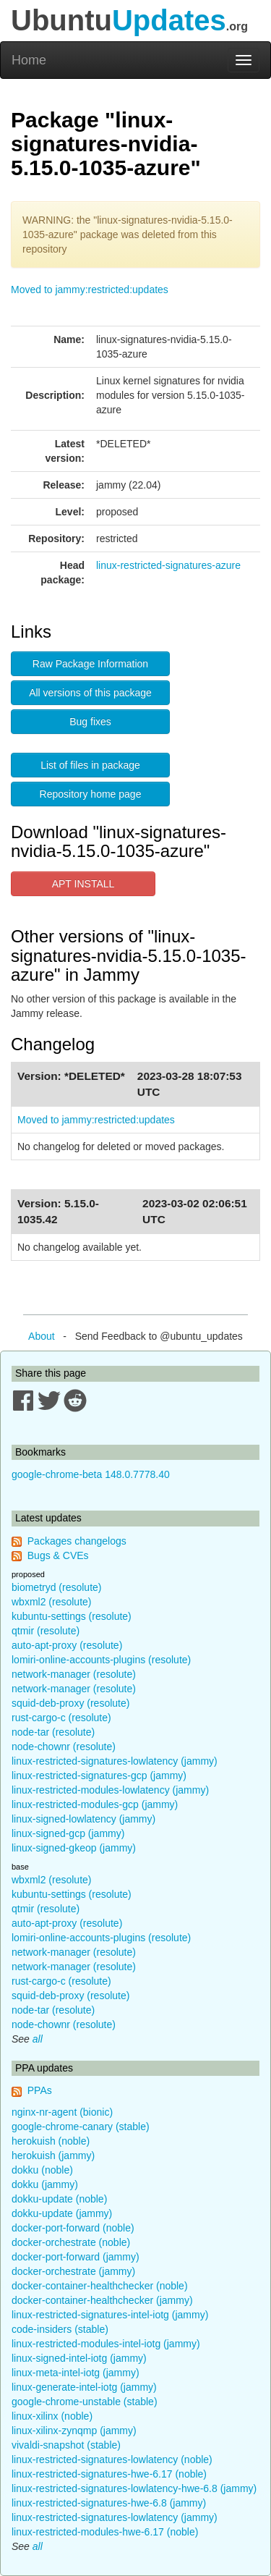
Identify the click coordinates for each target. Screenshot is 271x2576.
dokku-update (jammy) (62, 2213)
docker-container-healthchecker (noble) (100, 2286)
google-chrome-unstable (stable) (85, 2401)
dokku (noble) (42, 2170)
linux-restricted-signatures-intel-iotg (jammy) (110, 2314)
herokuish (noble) (51, 2141)
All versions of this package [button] (90, 692)
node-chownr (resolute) (64, 1746)
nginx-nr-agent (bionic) (62, 2112)
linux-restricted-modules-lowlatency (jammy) (110, 1790)
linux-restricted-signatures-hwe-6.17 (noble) (109, 2474)
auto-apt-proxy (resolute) (67, 1645)
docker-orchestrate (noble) (71, 2242)
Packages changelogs (76, 1541)
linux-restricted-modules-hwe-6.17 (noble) (105, 2532)
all (38, 2039)
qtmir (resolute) (45, 1631)
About (41, 1336)
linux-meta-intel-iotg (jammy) (75, 2372)
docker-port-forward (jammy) (75, 2257)
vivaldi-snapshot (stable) (66, 2445)
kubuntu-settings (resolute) (72, 1616)
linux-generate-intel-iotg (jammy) (84, 2387)
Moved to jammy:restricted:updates (89, 289)
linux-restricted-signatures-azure (168, 565)
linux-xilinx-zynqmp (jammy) (74, 2430)
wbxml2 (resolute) (51, 1602)
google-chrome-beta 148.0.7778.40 (91, 1474)
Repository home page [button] (91, 794)
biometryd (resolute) (57, 1587)
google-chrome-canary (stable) (81, 2126)
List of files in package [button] (90, 765)
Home (29, 60)
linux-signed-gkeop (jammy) (74, 1848)
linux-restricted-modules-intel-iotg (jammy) (106, 2343)
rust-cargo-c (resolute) (61, 1717)
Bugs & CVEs (58, 1555)
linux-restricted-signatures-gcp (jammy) (99, 1775)
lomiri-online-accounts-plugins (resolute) (101, 1659)
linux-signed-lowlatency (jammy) (83, 1819)
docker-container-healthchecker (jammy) (102, 2300)
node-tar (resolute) (53, 1732)
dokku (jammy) (45, 2184)
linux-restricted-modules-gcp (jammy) (95, 1804)
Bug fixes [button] (90, 721)
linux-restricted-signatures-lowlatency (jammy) (115, 1761)
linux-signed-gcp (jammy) (68, 1833)
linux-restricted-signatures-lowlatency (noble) (112, 2459)
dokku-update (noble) (59, 2199)
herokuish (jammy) (53, 2155)
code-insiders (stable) (60, 2329)
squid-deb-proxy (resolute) (70, 1703)
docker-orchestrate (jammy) (73, 2271)
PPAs (39, 2090)
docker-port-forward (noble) (73, 2228)
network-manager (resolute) (74, 1674)
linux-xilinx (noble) (52, 2416)
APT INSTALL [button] (83, 884)
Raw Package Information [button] (90, 664)
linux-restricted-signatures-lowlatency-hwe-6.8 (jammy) (134, 2488)
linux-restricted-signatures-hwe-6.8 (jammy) (109, 2503)
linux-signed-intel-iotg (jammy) (79, 2358)
